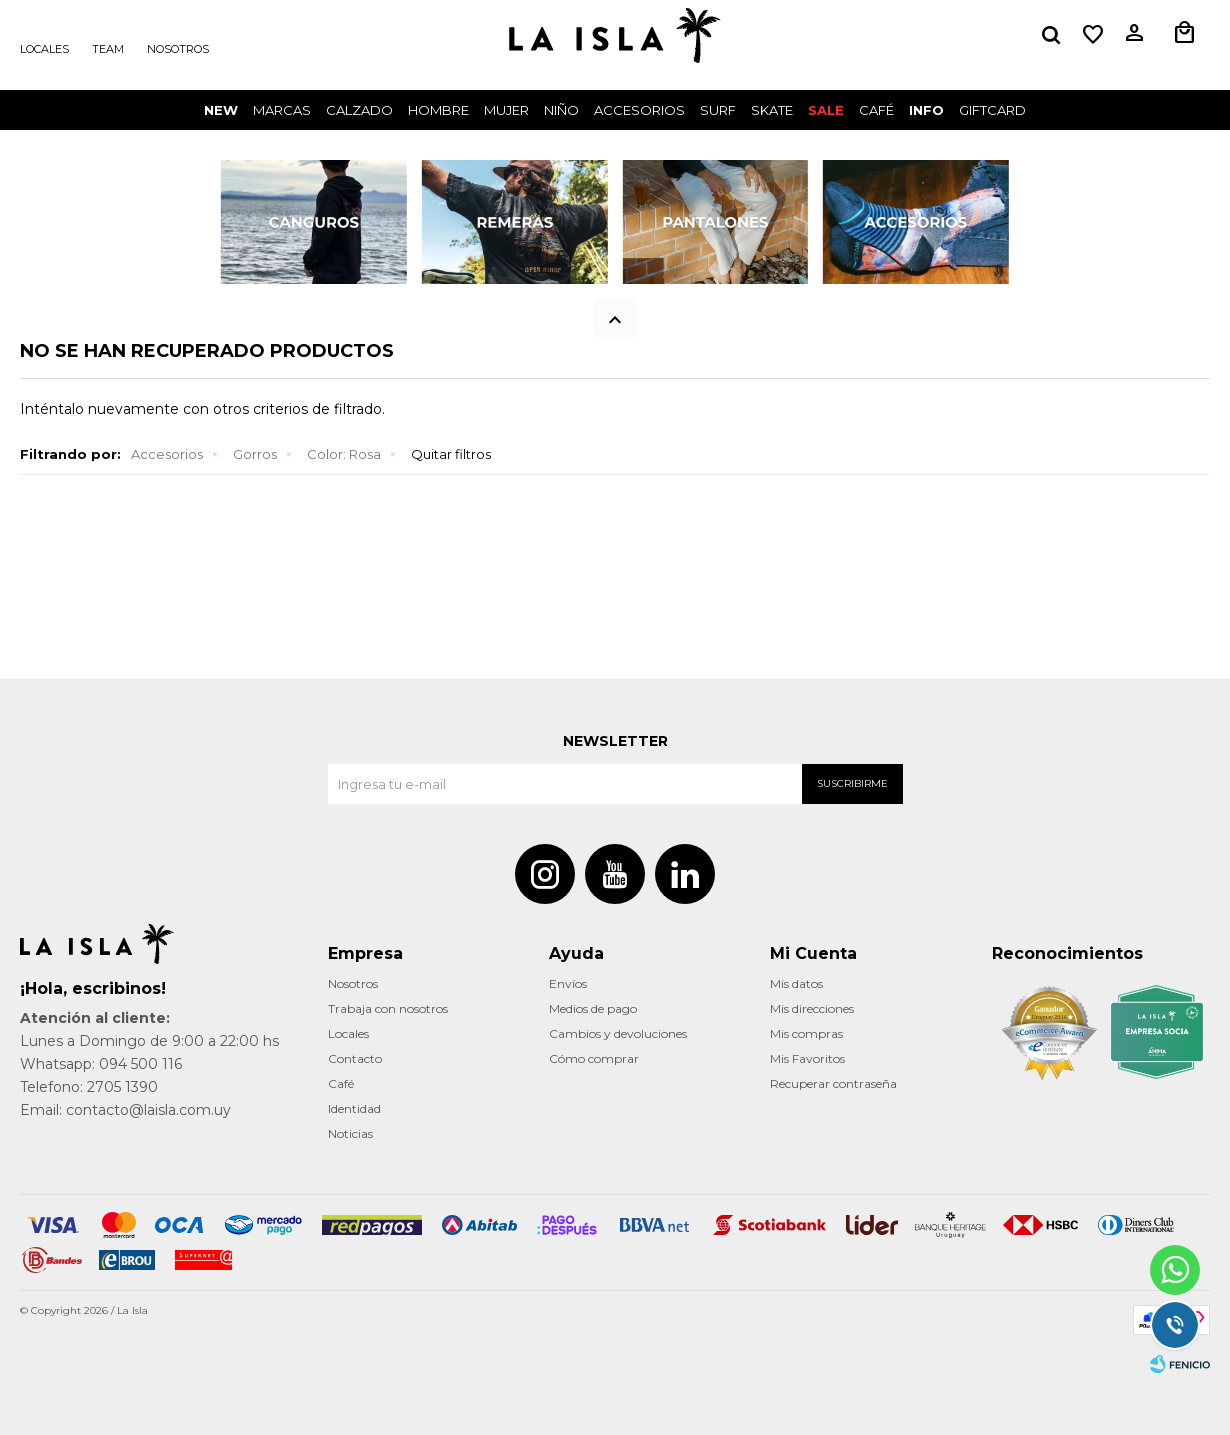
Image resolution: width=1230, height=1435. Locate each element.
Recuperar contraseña (833, 1083)
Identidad (354, 1108)
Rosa (344, 454)
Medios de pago (593, 1008)
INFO (926, 110)
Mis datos (796, 983)
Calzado (359, 110)
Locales (44, 49)
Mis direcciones (812, 1008)
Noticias (350, 1133)
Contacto (355, 1058)
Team (108, 49)
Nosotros (178, 49)
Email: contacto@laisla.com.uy (125, 1110)
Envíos (568, 983)
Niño (561, 110)
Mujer (506, 110)
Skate (772, 110)
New (221, 110)
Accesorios (639, 110)
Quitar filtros (451, 454)
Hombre (438, 110)
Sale (826, 110)
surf (718, 110)
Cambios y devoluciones (618, 1033)
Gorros (255, 454)
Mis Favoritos (807, 1058)
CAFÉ (876, 110)
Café (341, 1083)
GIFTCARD (992, 110)
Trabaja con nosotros (388, 1008)
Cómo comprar (594, 1058)
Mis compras (806, 1033)
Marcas (282, 110)
